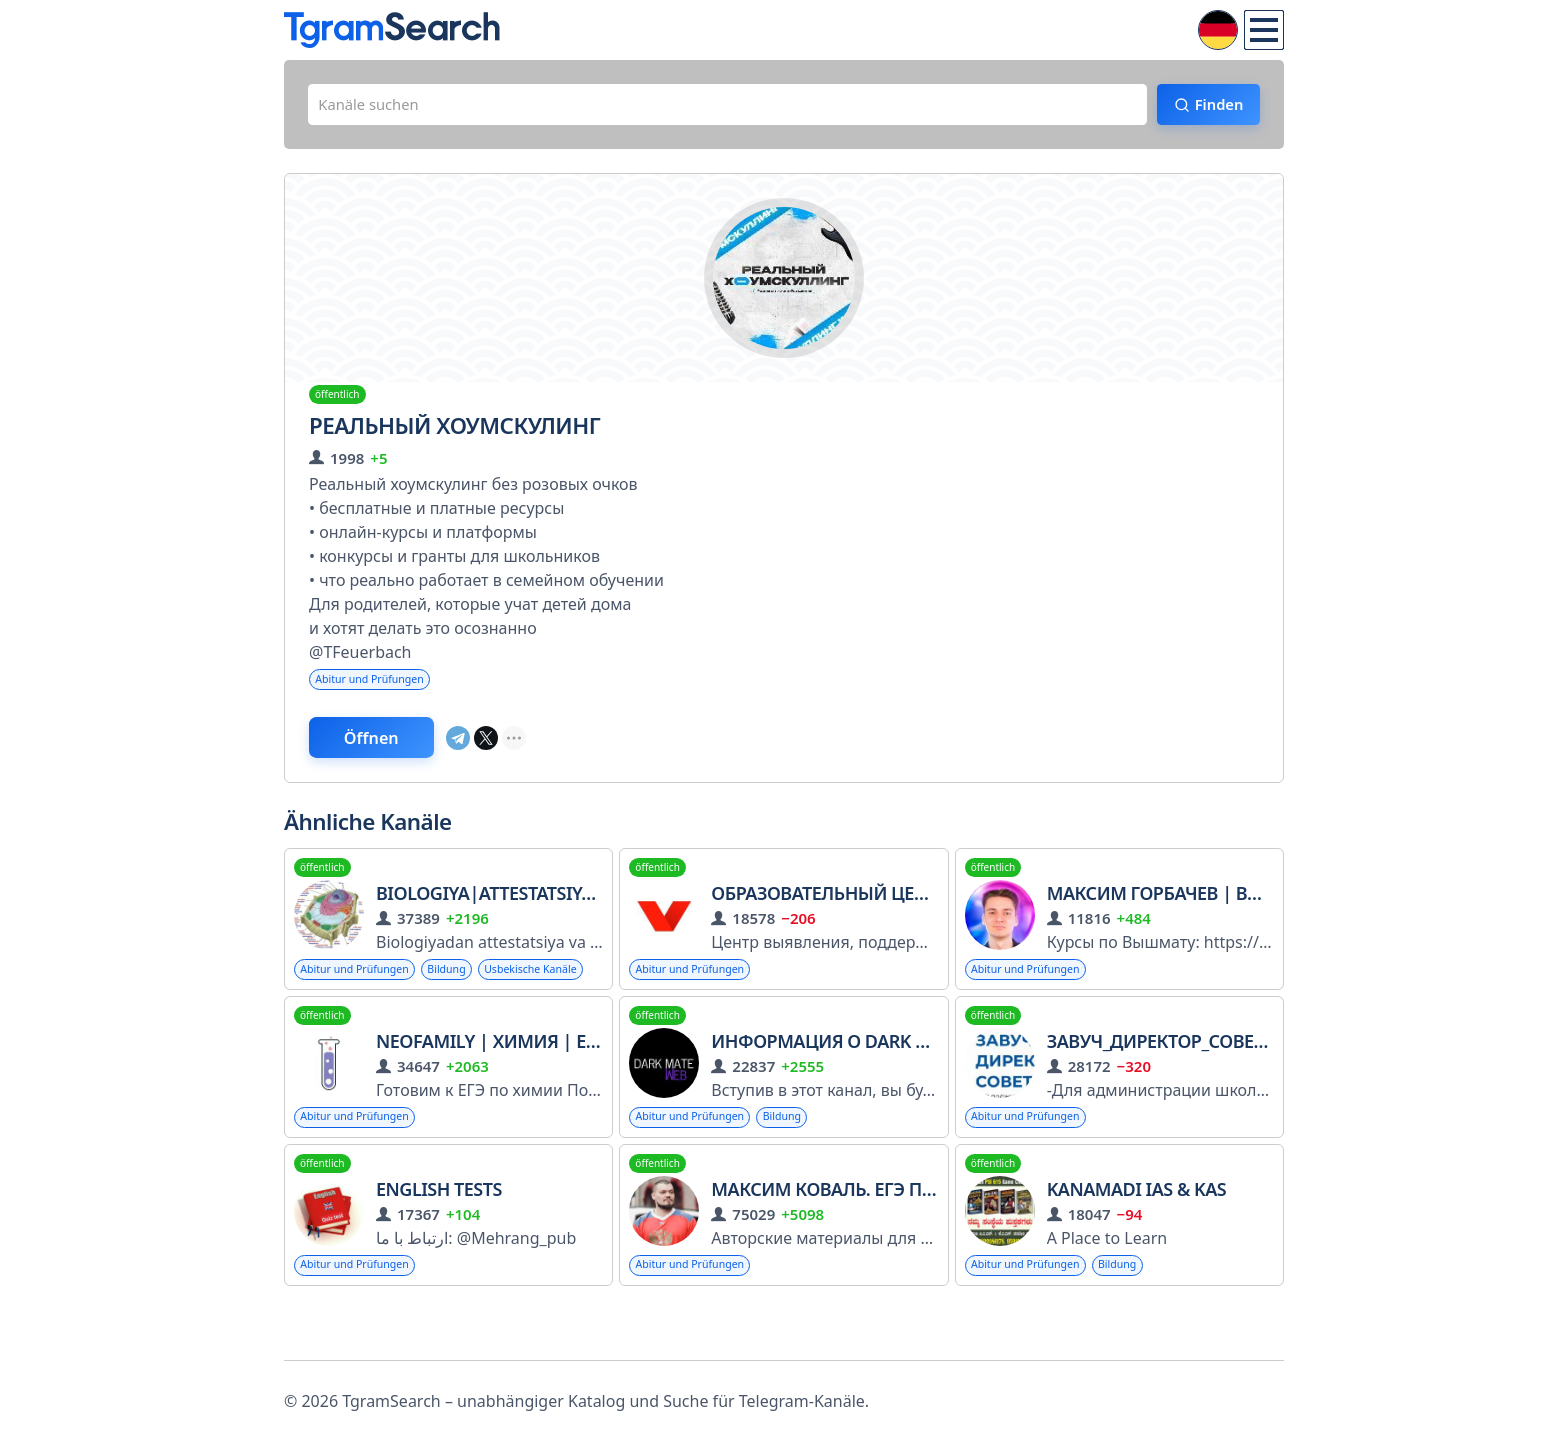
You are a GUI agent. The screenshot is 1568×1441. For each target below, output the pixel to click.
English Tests (439, 1238)
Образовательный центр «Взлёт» (867, 905)
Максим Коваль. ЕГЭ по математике (883, 1238)
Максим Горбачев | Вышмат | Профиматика (1260, 905)
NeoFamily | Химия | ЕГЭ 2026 (513, 1087)
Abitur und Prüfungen (377, 685)
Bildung (466, 981)
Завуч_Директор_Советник (1184, 1087)
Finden (1209, 107)
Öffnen (387, 747)
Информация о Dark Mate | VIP (858, 1087)
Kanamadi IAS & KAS (1136, 1238)
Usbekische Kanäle (353, 1013)
